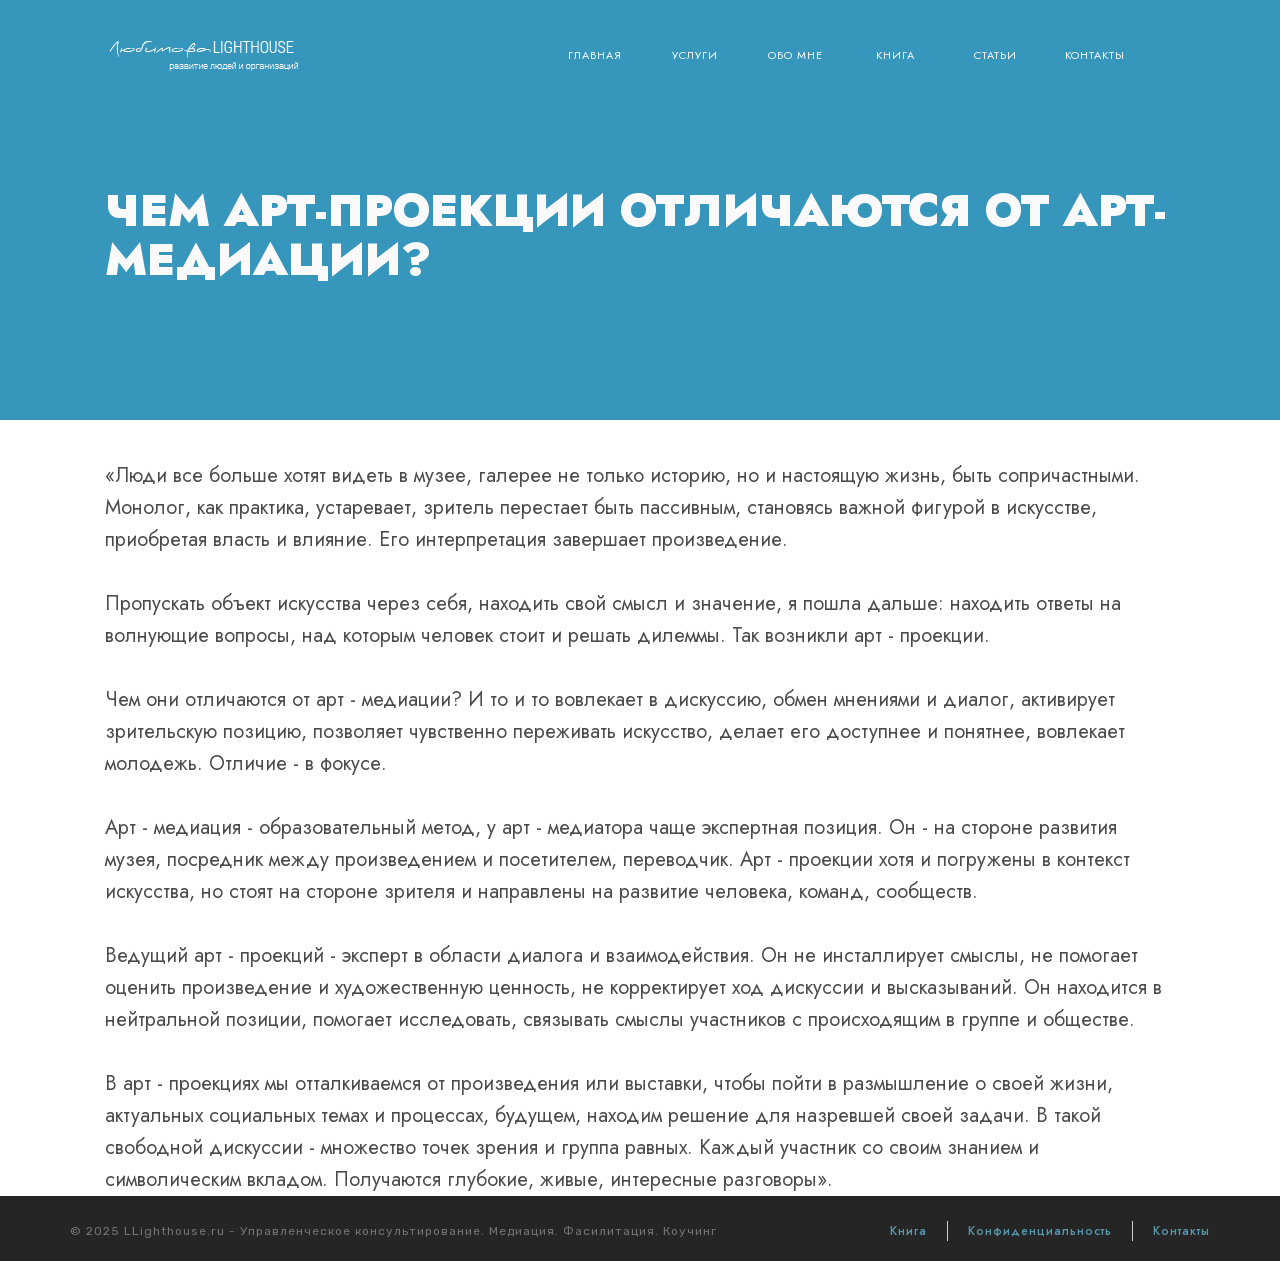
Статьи (995, 55)
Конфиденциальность (1040, 1231)
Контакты (1095, 55)
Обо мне (795, 55)
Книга (895, 55)
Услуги (695, 55)
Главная (595, 55)
